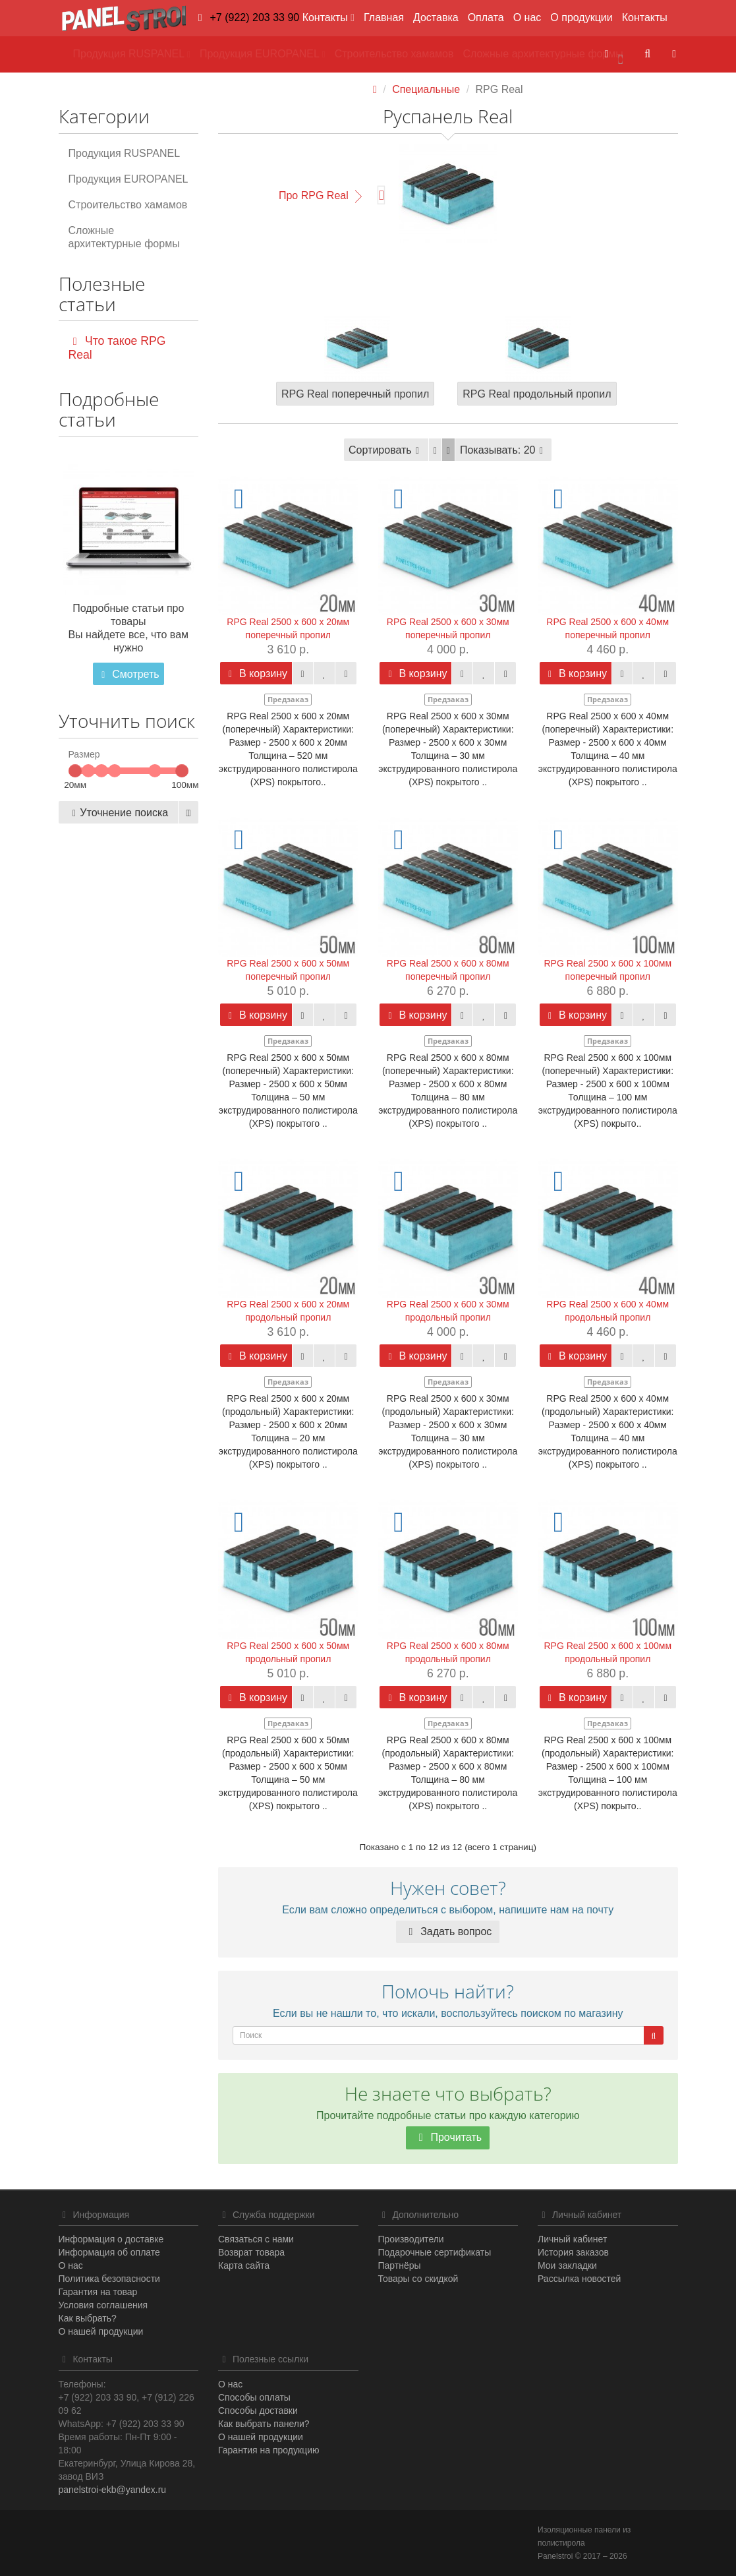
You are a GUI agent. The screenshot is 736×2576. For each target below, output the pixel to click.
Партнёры (399, 2265)
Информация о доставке (111, 2239)
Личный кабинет (572, 2239)
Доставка (436, 17)
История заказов (573, 2252)
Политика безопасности (109, 2278)
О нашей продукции (101, 2331)
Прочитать (448, 2137)
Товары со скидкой (418, 2278)
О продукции (581, 17)
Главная (384, 17)
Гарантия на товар (98, 2292)
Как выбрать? (88, 2318)
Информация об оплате (109, 2252)
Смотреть (128, 674)
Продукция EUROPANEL (128, 179)
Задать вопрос (448, 1931)
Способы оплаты (254, 2397)
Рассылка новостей (579, 2278)
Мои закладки (567, 2265)
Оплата (486, 17)
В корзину (256, 673)
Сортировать (386, 450)
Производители (411, 2239)
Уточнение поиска (118, 812)
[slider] (75, 770)
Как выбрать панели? (264, 2423)
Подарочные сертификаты (435, 2252)
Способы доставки (258, 2410)
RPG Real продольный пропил (537, 394)
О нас (527, 17)
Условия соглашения (103, 2305)
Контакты (644, 17)
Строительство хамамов (128, 204)
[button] (613, 54)
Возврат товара (251, 2252)
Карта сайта (243, 2265)
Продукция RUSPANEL (125, 153)
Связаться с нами (256, 2239)
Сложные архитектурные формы (124, 237)
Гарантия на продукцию (268, 2450)
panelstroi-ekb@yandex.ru (113, 2489)
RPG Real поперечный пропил (355, 394)
